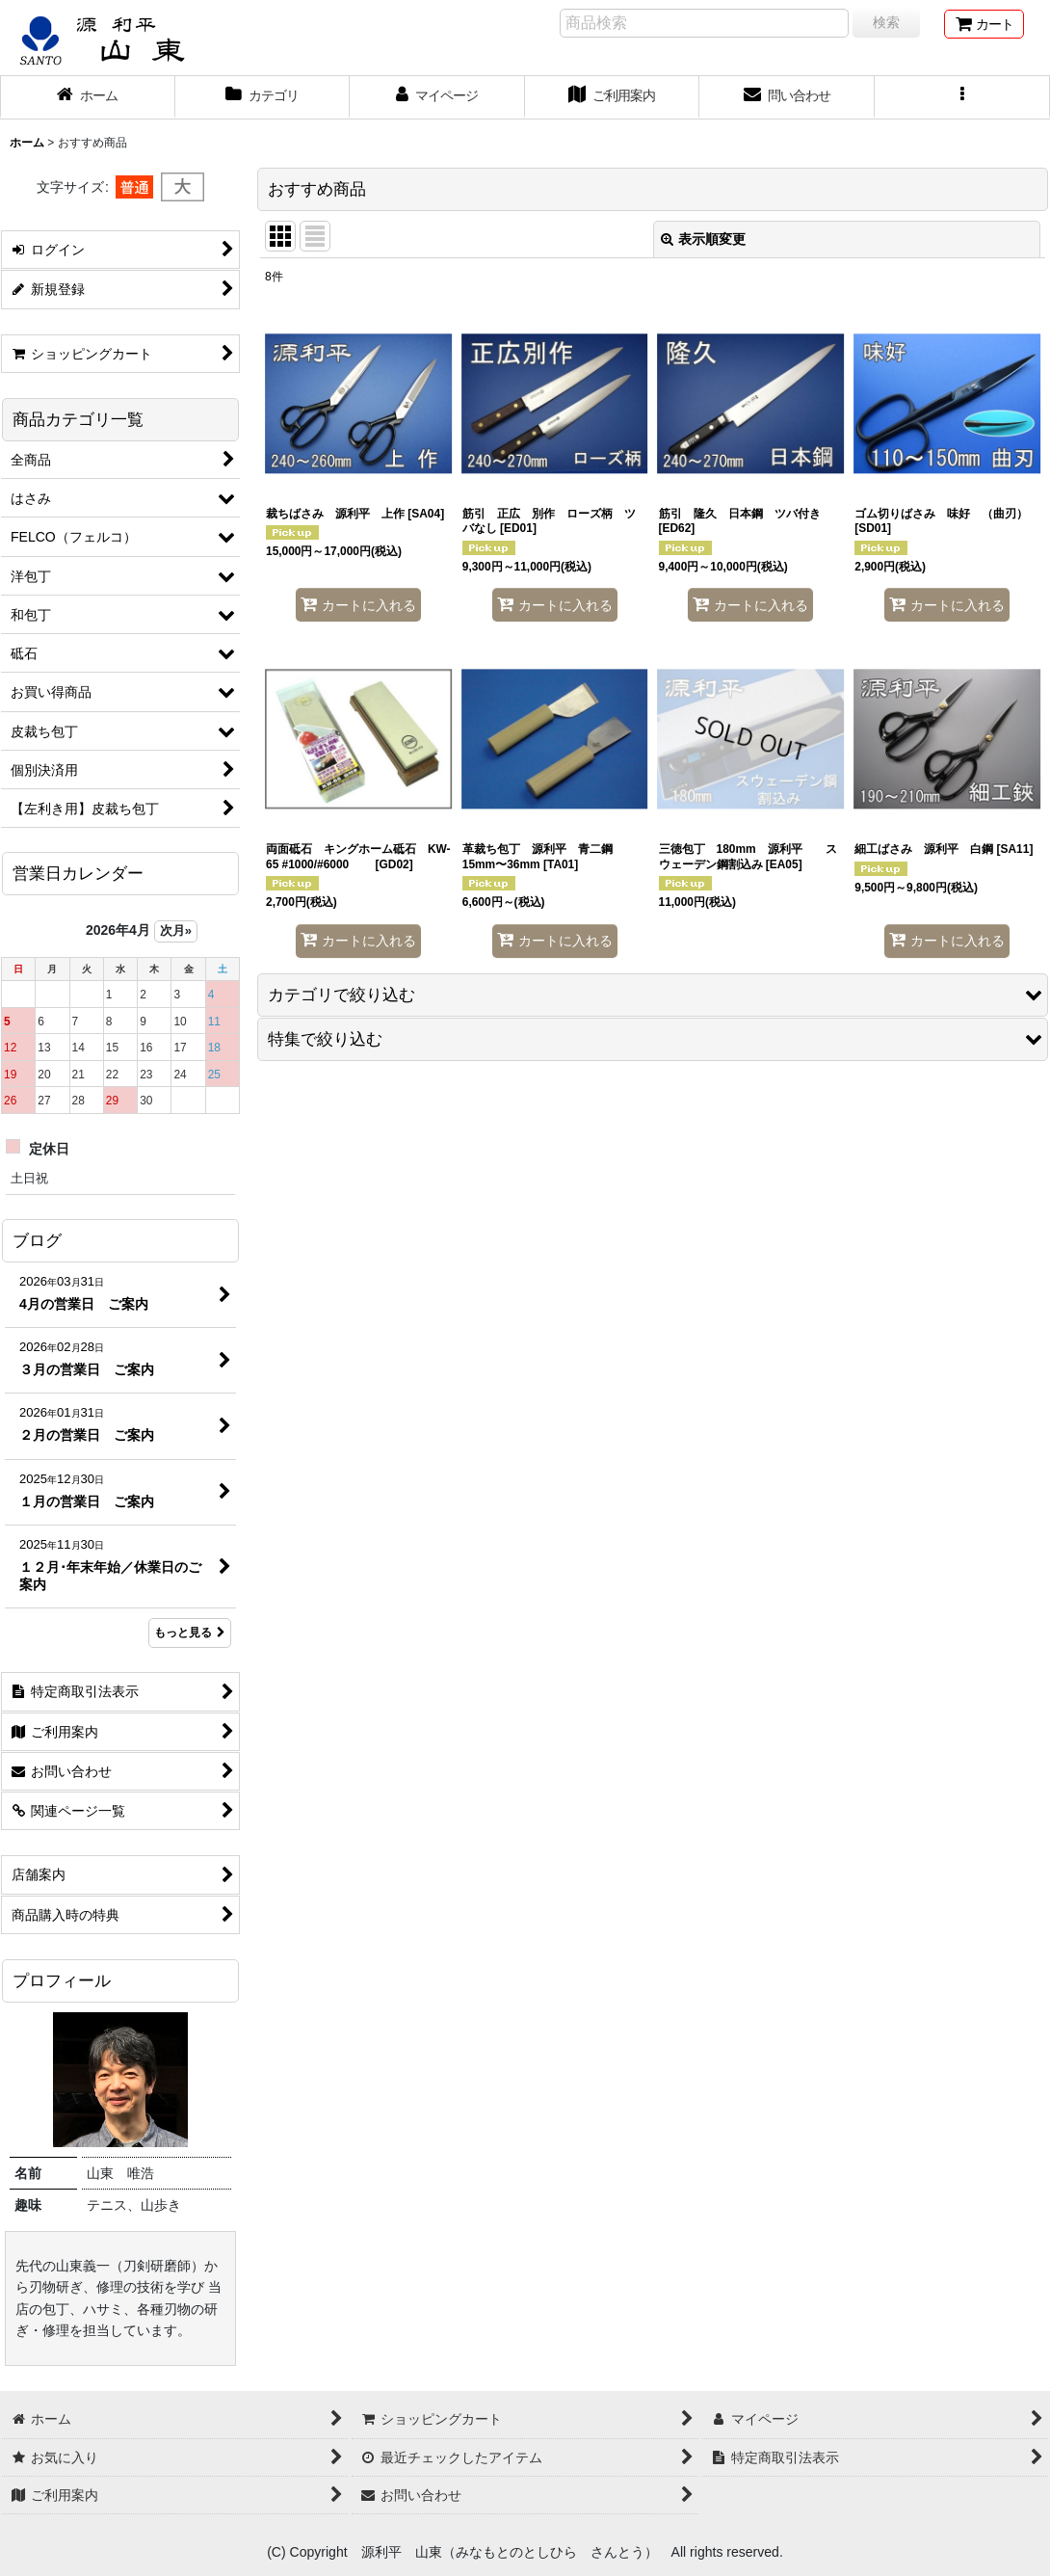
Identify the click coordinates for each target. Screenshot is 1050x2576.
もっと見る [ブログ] (189, 1632)
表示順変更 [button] (703, 239)
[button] (962, 97)
